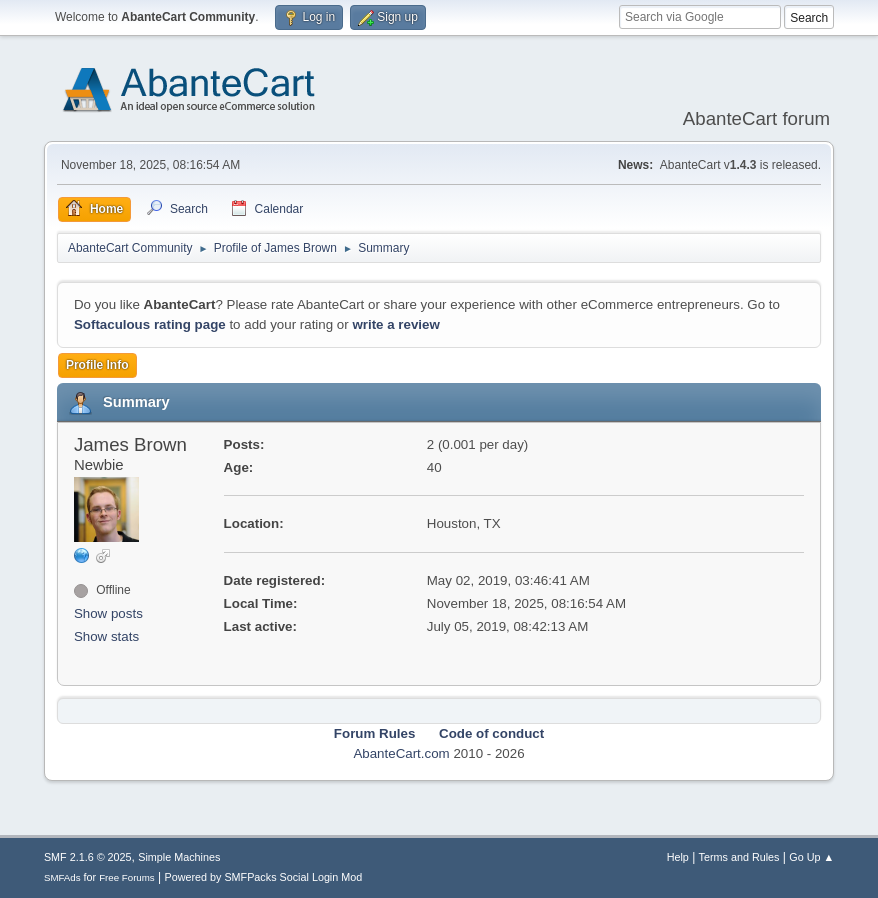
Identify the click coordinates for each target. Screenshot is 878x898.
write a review (395, 324)
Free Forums (127, 877)
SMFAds (62, 877)
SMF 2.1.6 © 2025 (88, 857)
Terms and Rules (739, 857)
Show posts (108, 613)
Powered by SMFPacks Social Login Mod (263, 877)
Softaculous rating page (150, 324)
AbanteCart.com (401, 753)
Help (678, 857)
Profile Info (97, 365)
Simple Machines (179, 857)
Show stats (106, 636)
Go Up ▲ (811, 857)
